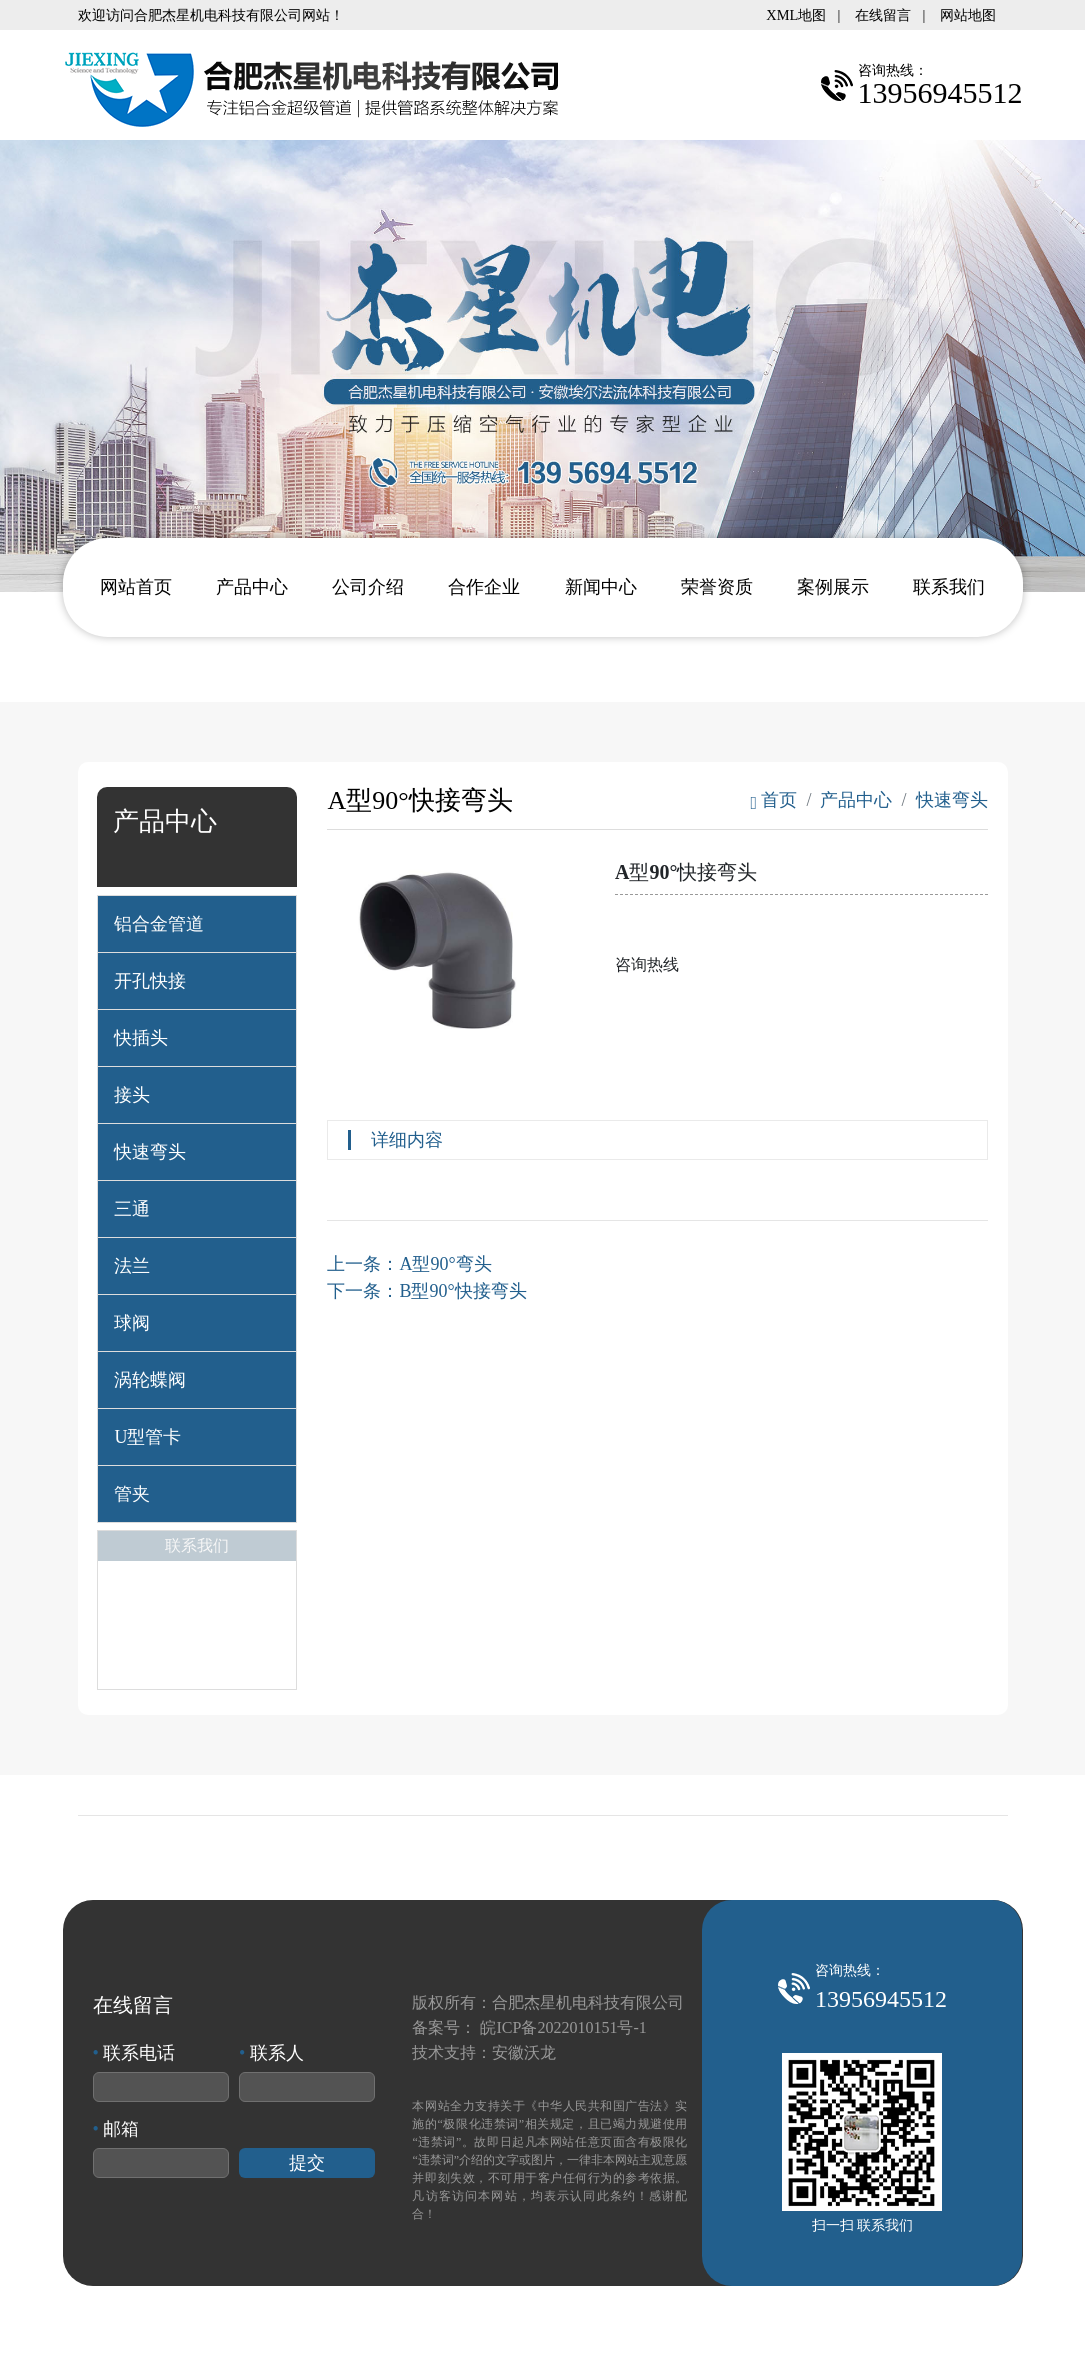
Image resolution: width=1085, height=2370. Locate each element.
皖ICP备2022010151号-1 (563, 2027)
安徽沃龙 (524, 2052)
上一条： (409, 1264)
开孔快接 (150, 981)
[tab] (197, 924)
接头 (132, 1095)
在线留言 (883, 15)
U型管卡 (147, 1437)
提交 (307, 2163)
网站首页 (136, 587)
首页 (773, 800)
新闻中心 (601, 587)
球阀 (132, 1323)
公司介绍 (368, 587)
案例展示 (833, 587)
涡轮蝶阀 (150, 1380)
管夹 (132, 1494)
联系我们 (949, 587)
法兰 (132, 1266)
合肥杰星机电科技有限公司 (588, 2002)
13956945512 (881, 1999)
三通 (132, 1209)
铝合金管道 (159, 924)
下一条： (426, 1291)
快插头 (141, 1038)
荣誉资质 (717, 587)
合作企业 (484, 587)
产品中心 (252, 587)
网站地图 (968, 15)
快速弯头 (150, 1152)
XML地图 (796, 15)
